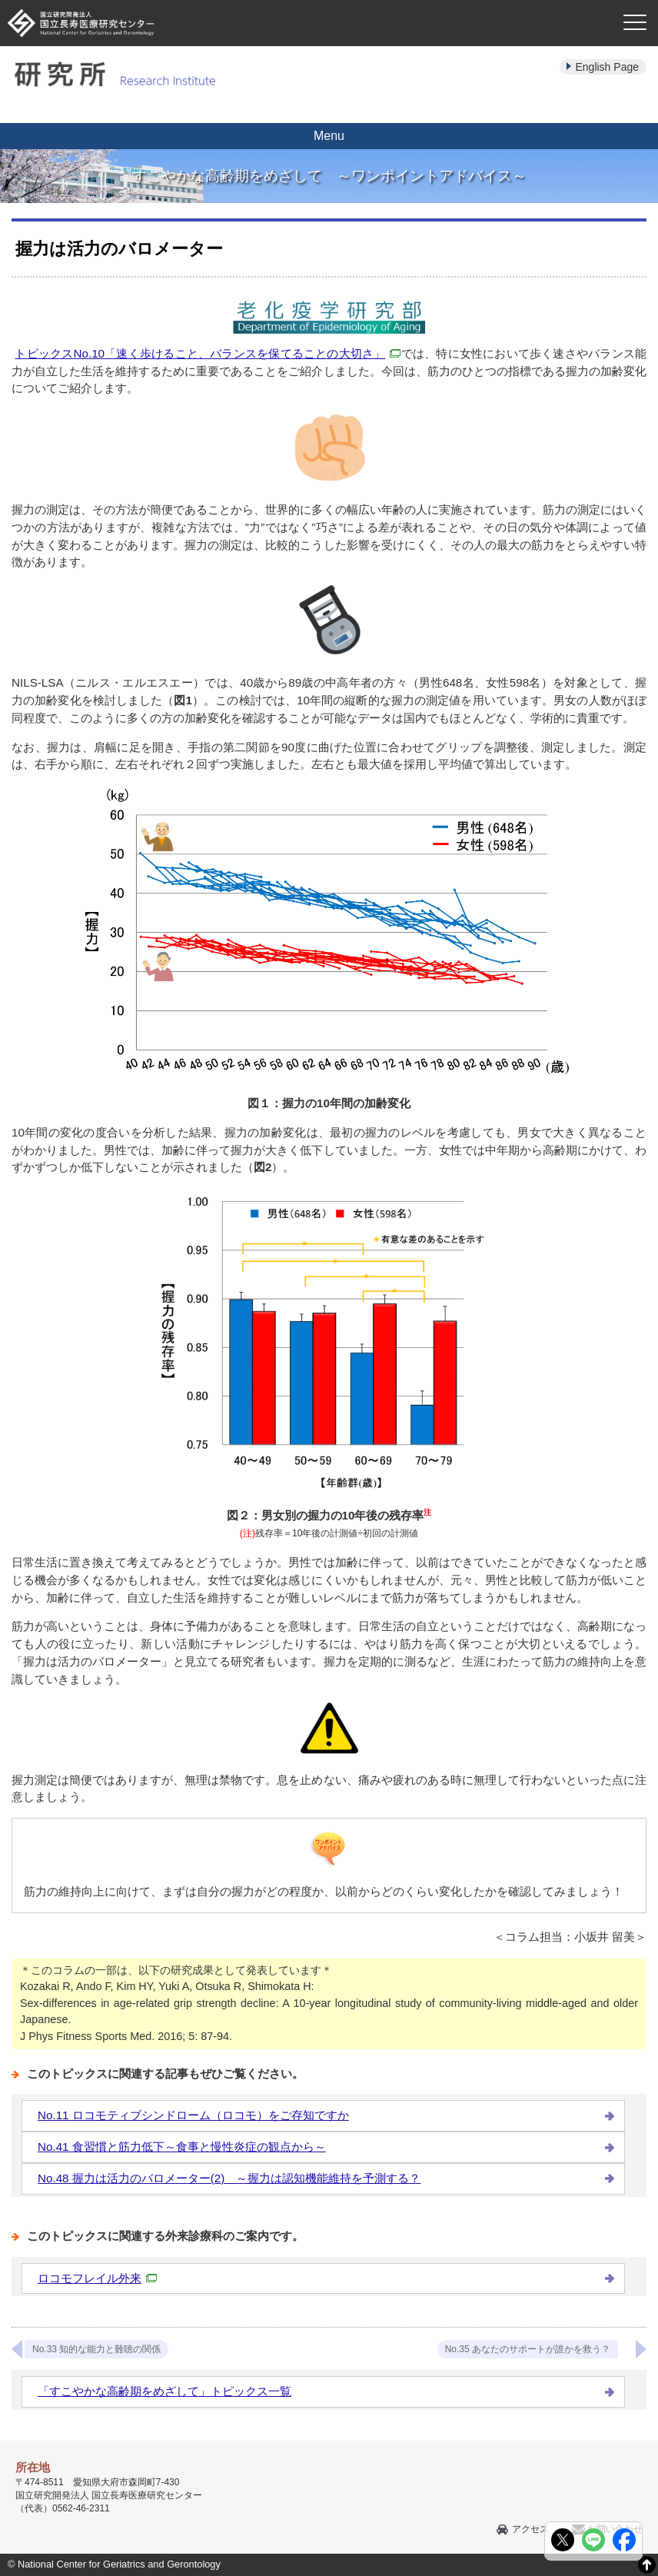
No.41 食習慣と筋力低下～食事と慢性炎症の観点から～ (182, 2146)
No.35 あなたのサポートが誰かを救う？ (527, 2349)
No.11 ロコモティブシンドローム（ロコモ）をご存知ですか (193, 2115)
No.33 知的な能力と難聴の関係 (96, 2349)
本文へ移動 (297, 0)
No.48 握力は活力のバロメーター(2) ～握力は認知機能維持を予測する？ (229, 2178)
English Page (607, 67)
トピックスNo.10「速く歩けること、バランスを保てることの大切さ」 (207, 353)
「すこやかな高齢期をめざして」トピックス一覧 (164, 2391)
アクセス (530, 2529)
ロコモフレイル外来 (97, 2278)
